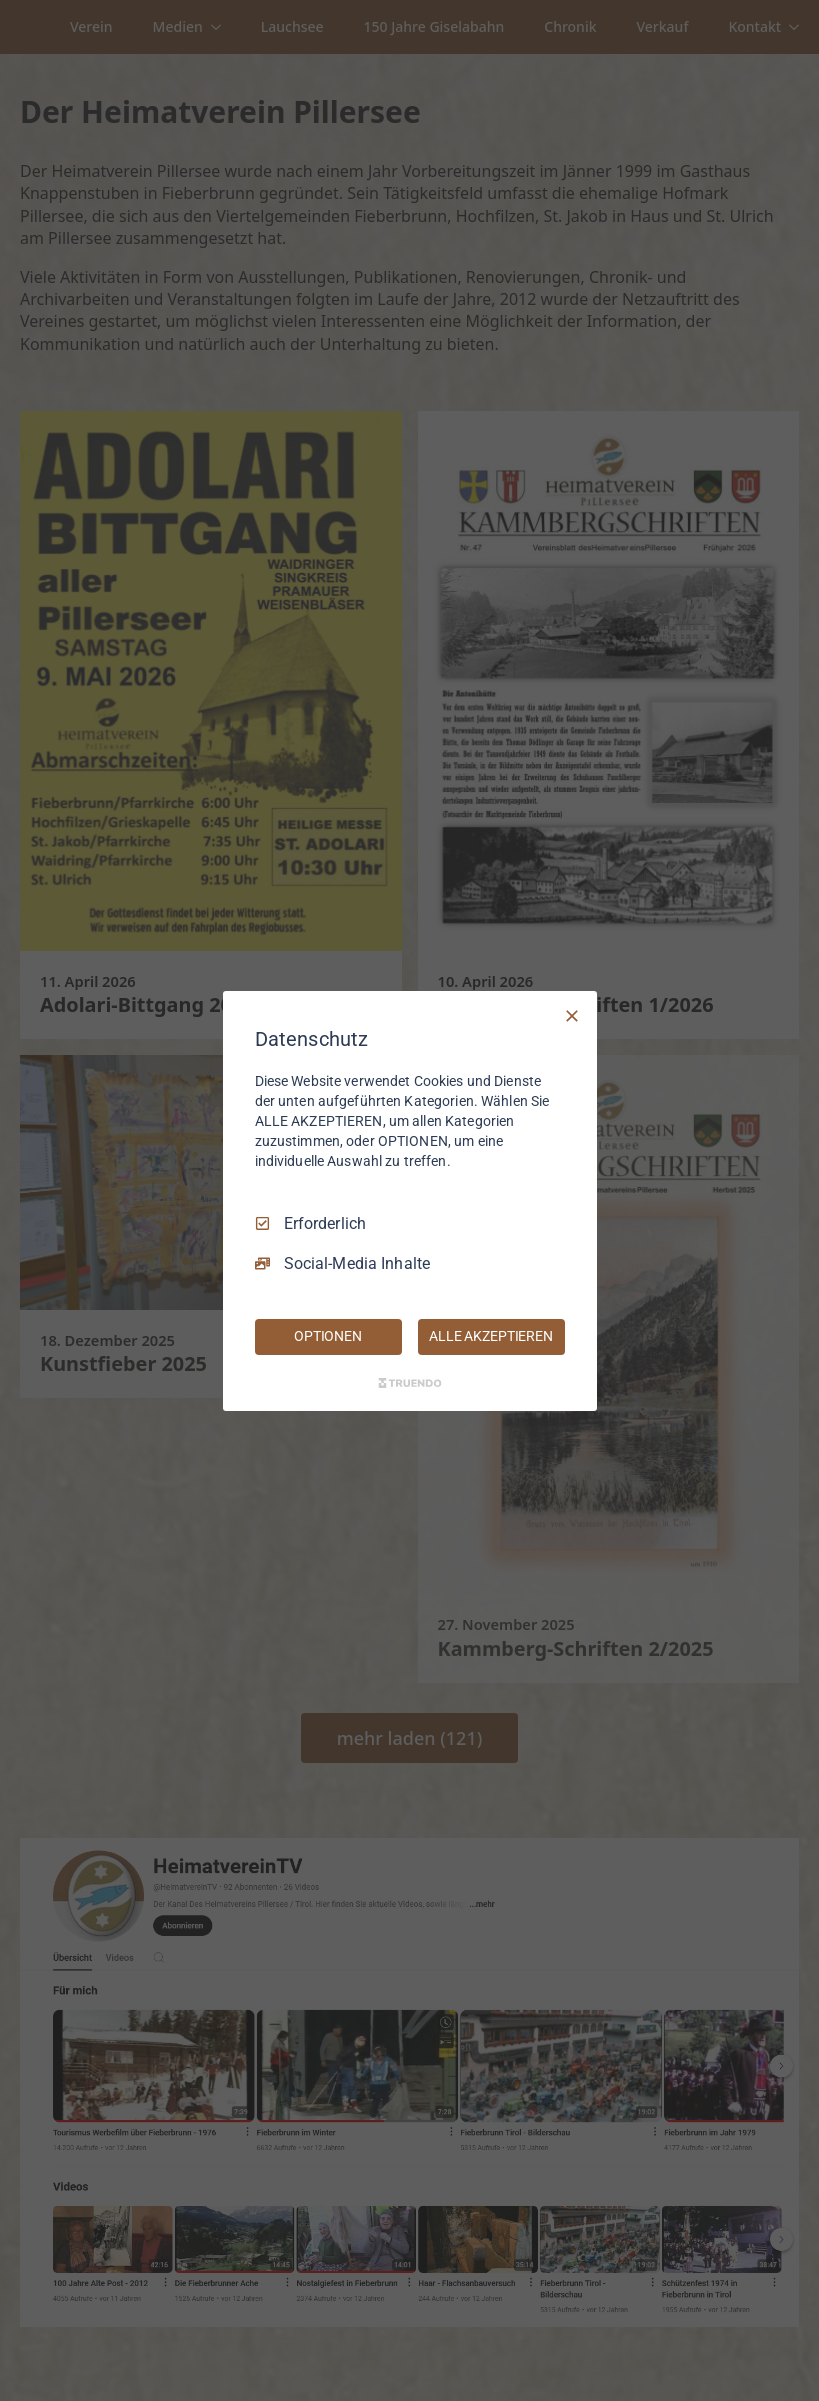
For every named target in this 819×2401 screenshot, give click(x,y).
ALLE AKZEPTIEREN (491, 1336)
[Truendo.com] (410, 1383)
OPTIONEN (328, 1336)
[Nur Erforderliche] (572, 1015)
